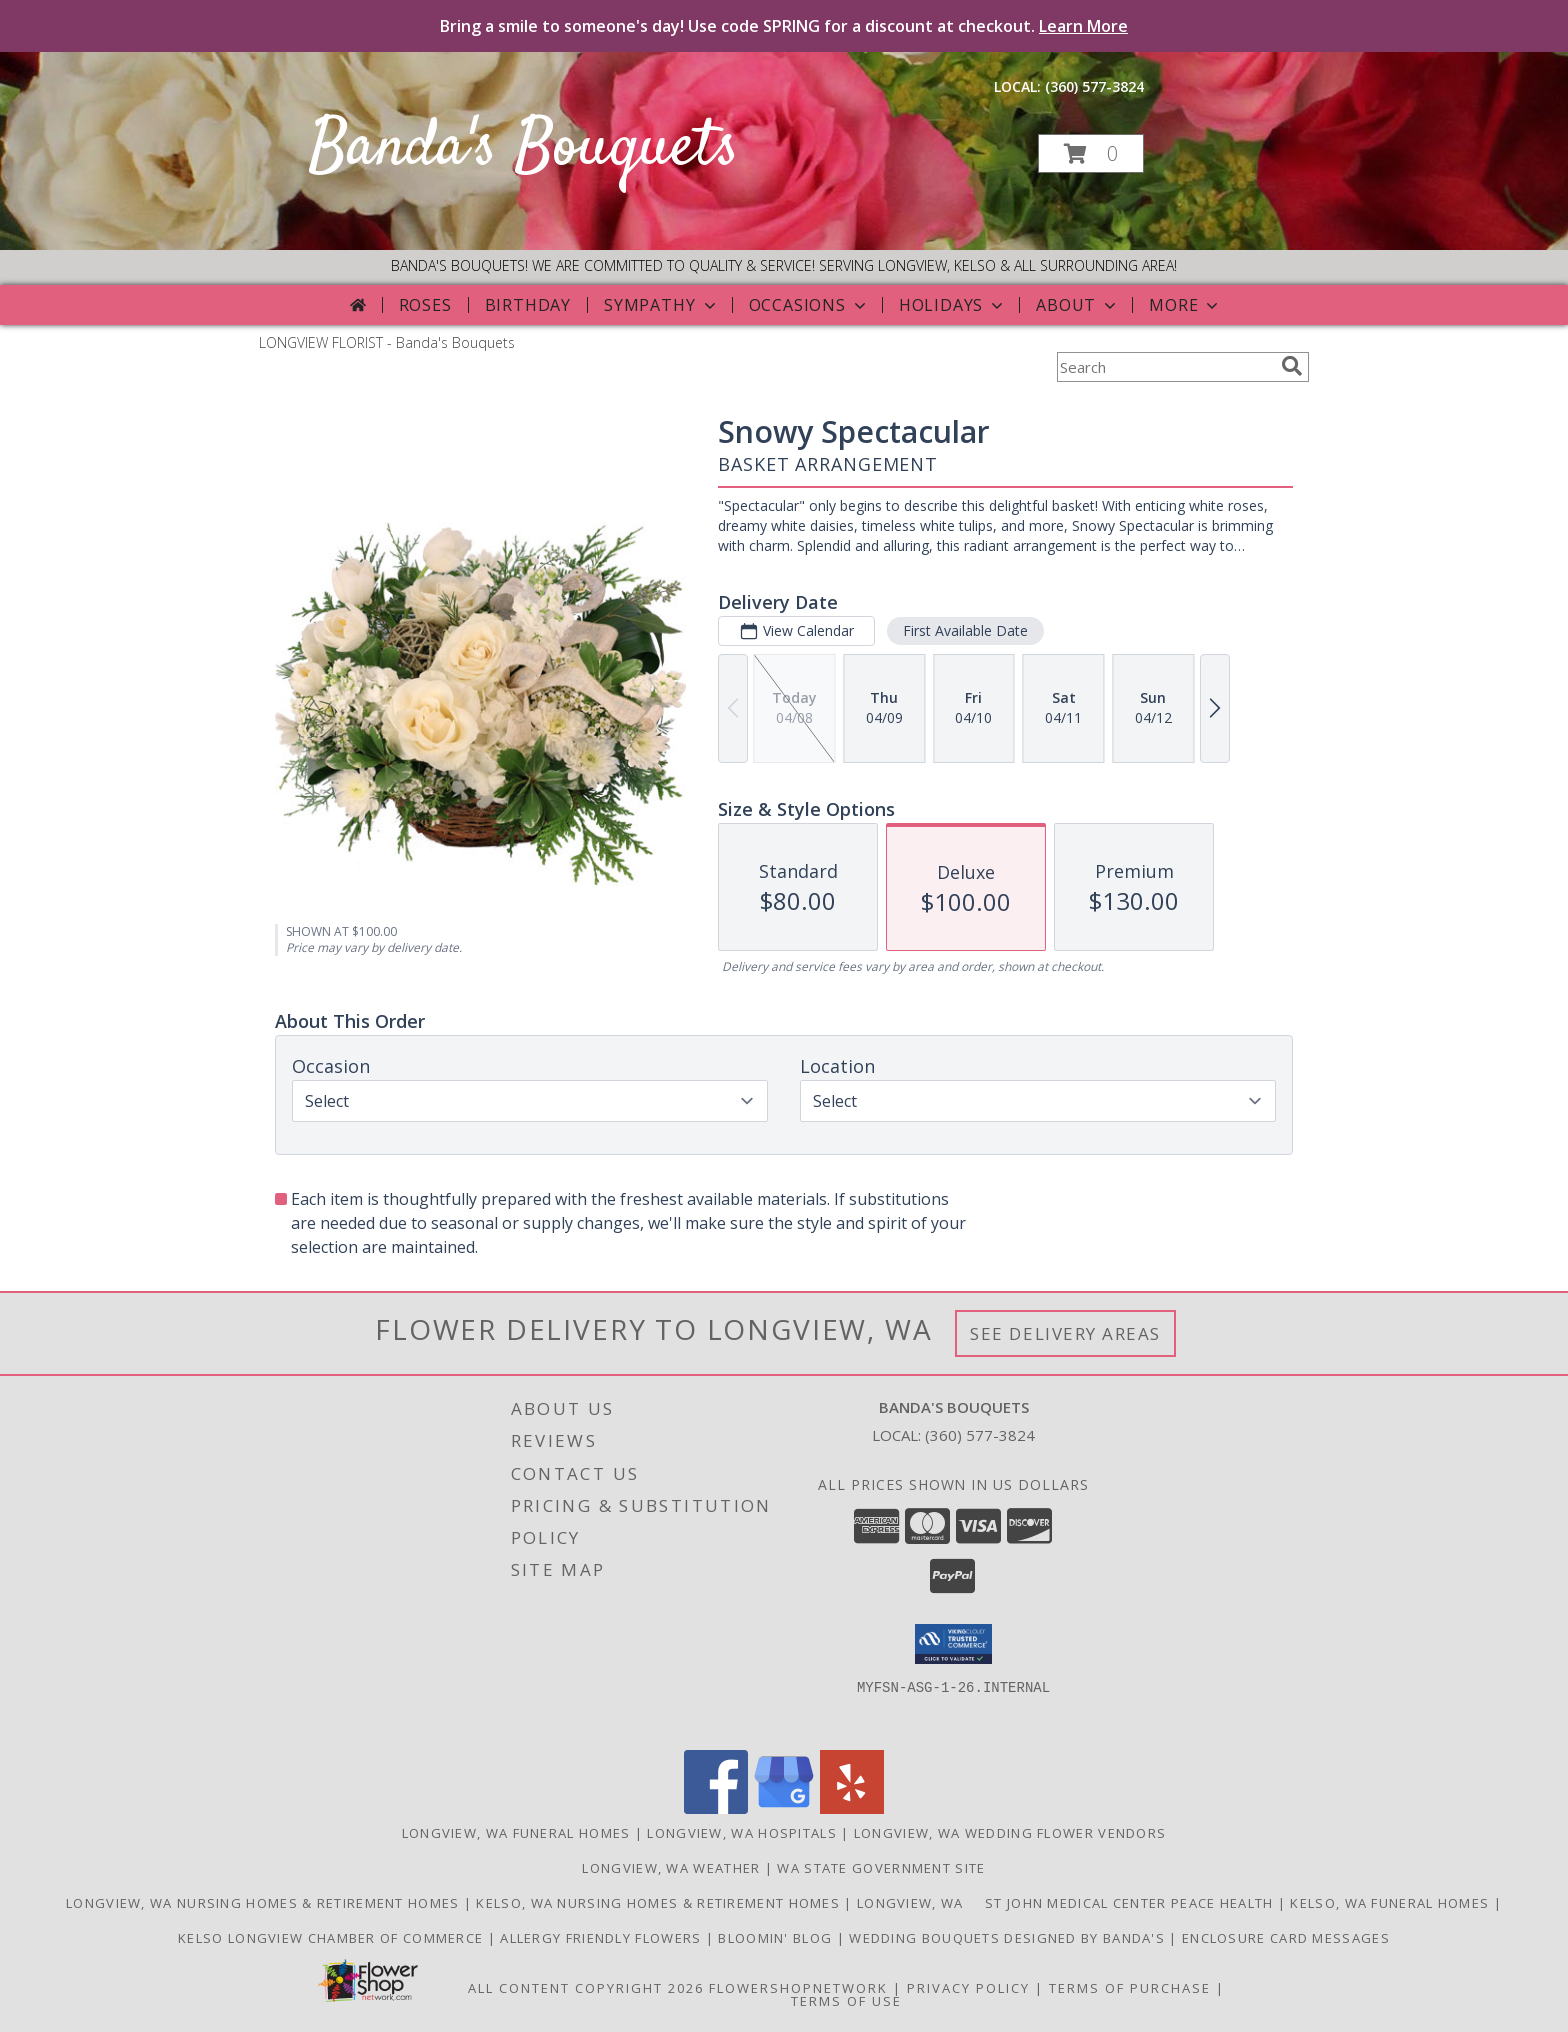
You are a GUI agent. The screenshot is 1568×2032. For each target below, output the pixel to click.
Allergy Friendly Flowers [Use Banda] (603, 1938)
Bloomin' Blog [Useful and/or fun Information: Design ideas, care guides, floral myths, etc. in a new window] (777, 1938)
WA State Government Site (881, 1868)
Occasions (809, 305)
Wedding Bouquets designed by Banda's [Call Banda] (1009, 1938)
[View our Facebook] (716, 1808)
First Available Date (965, 630)
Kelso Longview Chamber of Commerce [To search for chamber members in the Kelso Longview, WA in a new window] (333, 1938)
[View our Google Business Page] (784, 1808)
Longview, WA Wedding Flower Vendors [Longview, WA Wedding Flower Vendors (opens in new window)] (1010, 1833)
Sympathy (661, 305)
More (1185, 305)
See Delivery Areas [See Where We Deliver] (1065, 1333)
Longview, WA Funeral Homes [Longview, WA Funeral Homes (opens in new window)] (516, 1833)
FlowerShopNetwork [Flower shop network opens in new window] (798, 1988)
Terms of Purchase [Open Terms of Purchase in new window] (1130, 1988)
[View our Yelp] (852, 1808)
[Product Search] (1165, 367)
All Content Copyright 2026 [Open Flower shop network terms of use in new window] (586, 1988)
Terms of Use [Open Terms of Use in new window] (846, 2001)
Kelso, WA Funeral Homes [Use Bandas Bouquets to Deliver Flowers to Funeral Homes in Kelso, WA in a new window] (1391, 1903)
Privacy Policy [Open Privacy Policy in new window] (968, 1988)
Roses (425, 305)
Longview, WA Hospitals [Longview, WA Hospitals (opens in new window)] (742, 1833)
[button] (1091, 153)
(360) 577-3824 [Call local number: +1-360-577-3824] (1094, 86)
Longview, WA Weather (671, 1868)
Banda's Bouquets (524, 148)
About (1078, 305)
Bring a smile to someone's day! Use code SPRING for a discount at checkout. (784, 26)
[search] (1292, 366)
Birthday (528, 305)
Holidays (953, 305)
